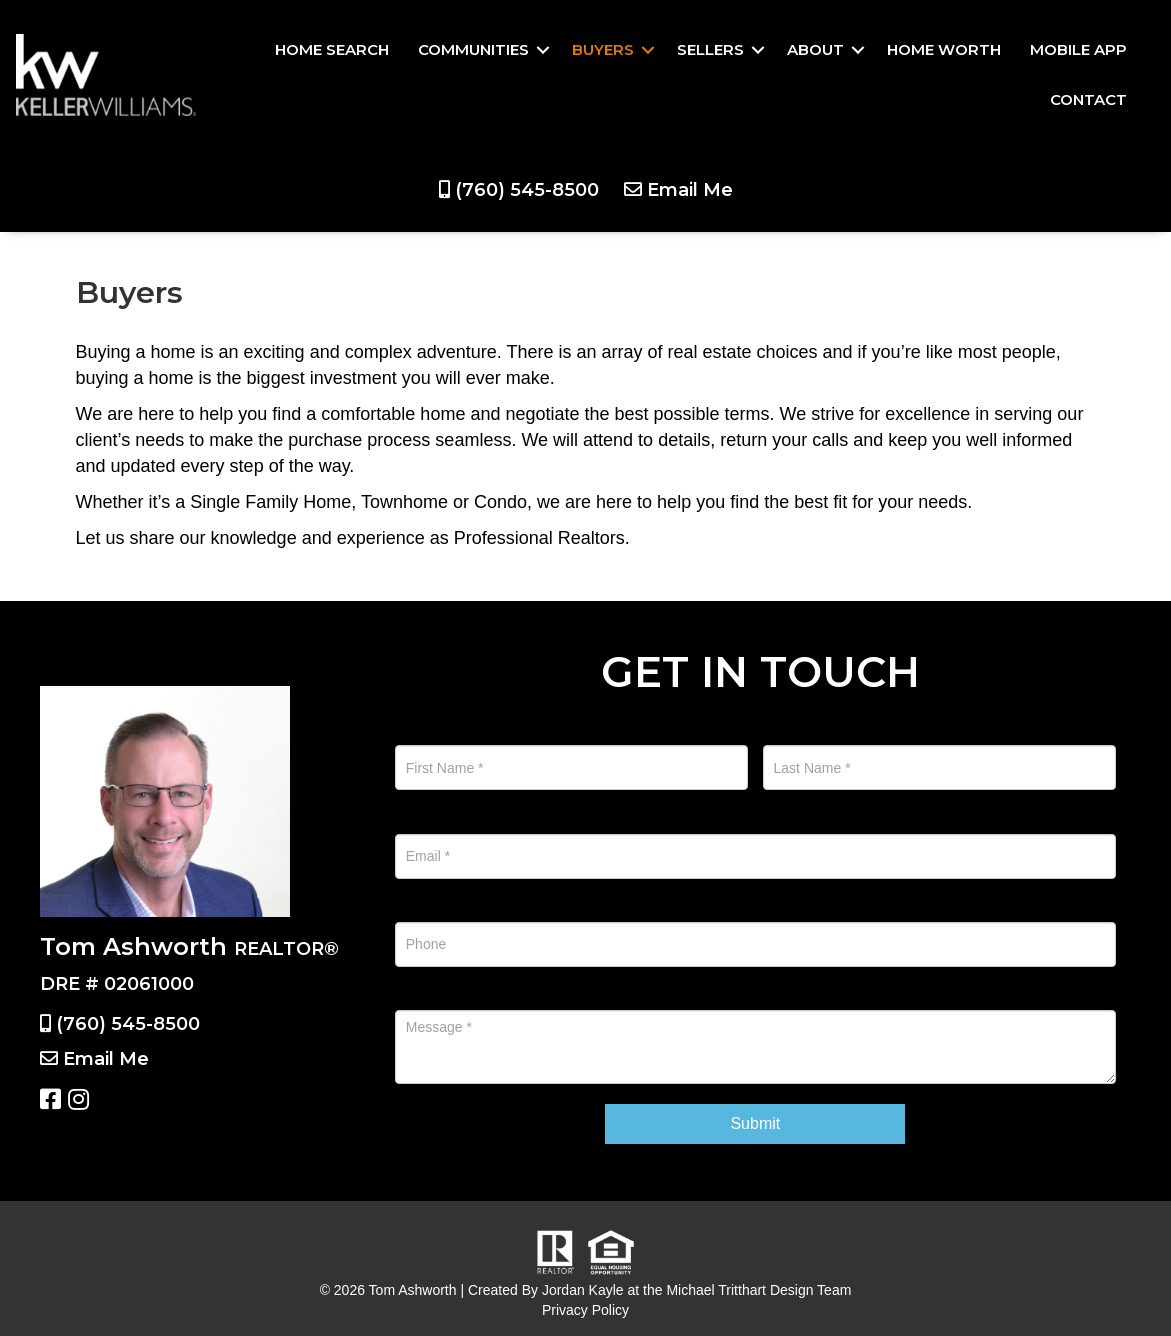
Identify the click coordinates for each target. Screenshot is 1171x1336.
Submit (755, 1123)
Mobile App (1078, 49)
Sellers (710, 49)
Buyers (603, 49)
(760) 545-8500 (527, 190)
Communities (473, 49)
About (815, 49)
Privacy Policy (585, 1310)
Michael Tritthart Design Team (758, 1290)
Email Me (690, 190)
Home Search (332, 49)
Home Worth (944, 49)
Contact (1088, 99)
